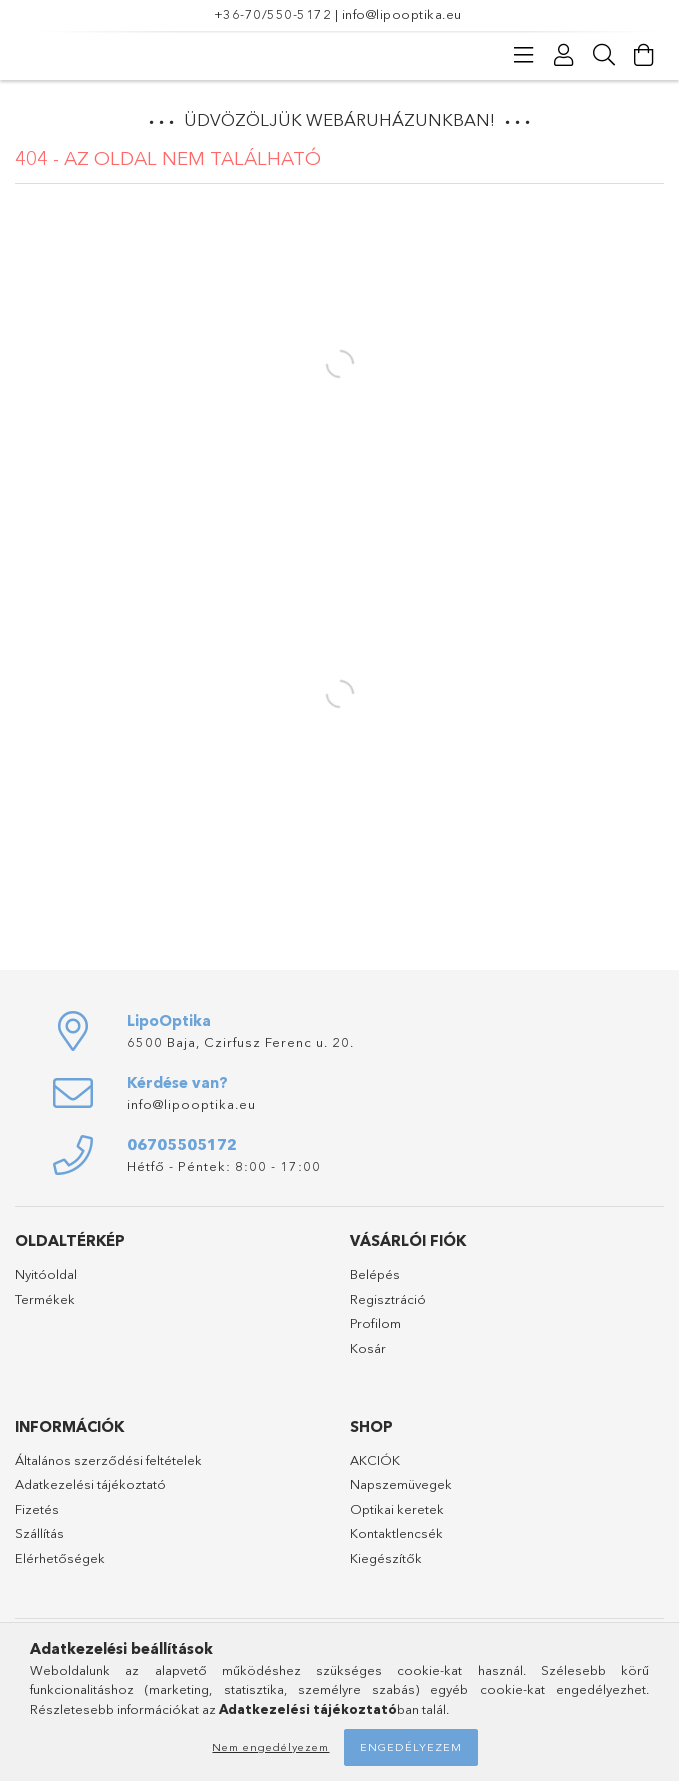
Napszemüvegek (401, 1484)
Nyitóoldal (46, 1274)
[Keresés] (604, 55)
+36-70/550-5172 (273, 14)
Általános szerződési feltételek (108, 1460)
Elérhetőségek (60, 1558)
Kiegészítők (386, 1558)
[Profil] (564, 55)
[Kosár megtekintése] (644, 55)
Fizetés (37, 1509)
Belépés (375, 1274)
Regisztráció (388, 1299)
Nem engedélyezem (270, 1747)
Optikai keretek (397, 1509)
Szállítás (39, 1533)
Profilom (375, 1323)
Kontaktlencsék (396, 1533)
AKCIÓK (375, 1460)
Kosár (368, 1348)
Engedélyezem (411, 1747)
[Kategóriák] (524, 55)
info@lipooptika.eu (402, 14)
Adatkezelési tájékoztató (90, 1484)
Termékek (45, 1299)
